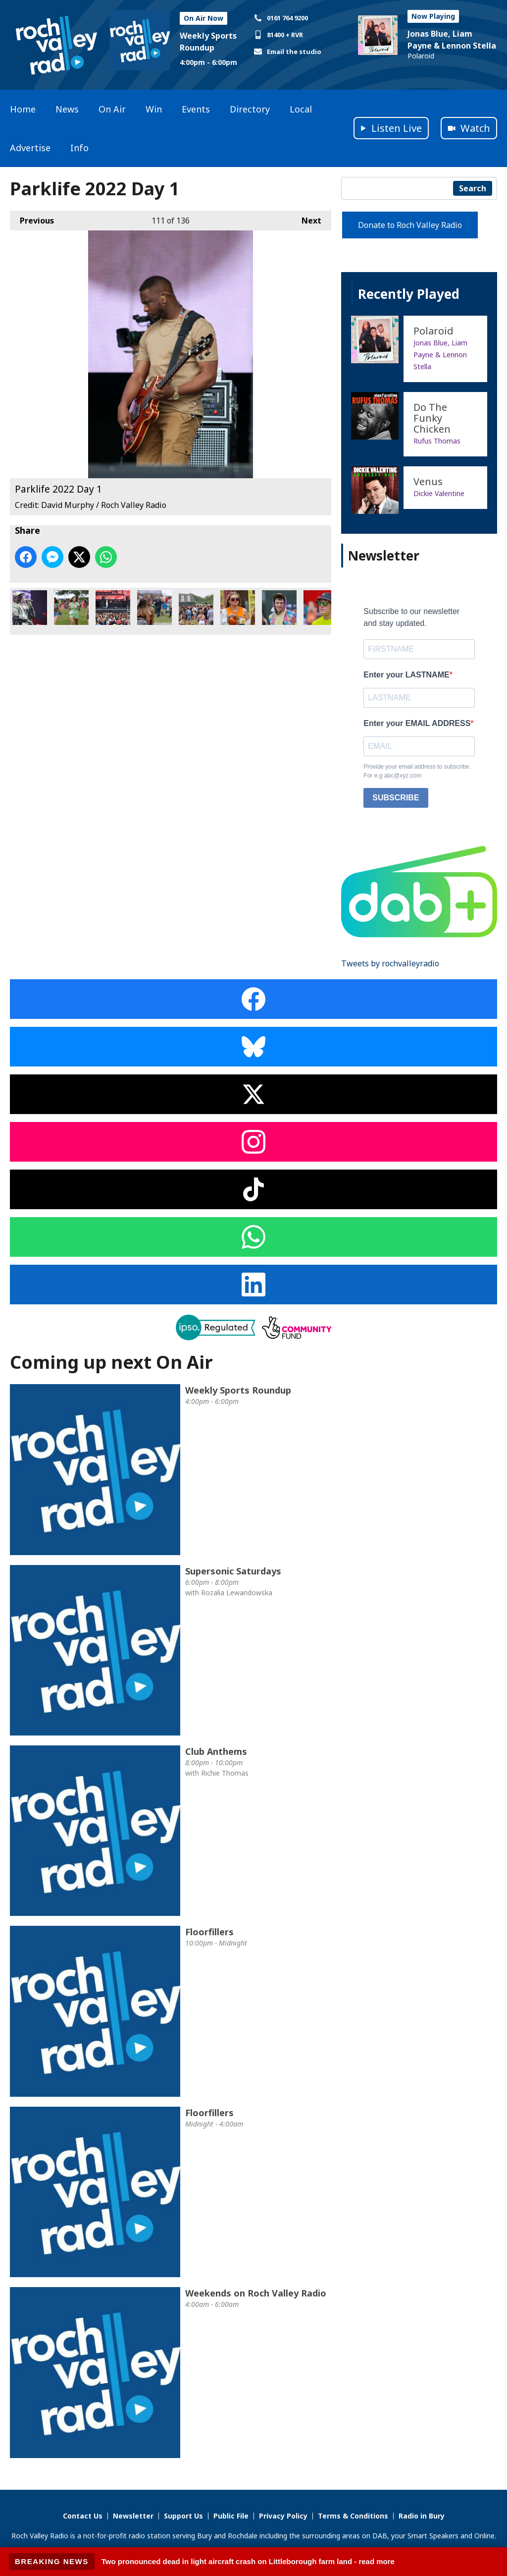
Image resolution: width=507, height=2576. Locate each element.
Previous (32, 218)
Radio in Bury (422, 2515)
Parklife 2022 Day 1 (29, 607)
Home (23, 109)
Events (196, 109)
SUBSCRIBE (395, 797)
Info (79, 148)
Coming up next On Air (111, 1362)
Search (472, 188)
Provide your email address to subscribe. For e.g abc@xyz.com (417, 771)
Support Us (183, 2515)
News (67, 109)
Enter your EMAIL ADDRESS (416, 723)
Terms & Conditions (353, 2515)
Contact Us (82, 2515)
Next (306, 218)
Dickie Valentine (438, 493)
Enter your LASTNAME (406, 675)
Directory (250, 109)
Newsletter (133, 2515)
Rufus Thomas (436, 441)
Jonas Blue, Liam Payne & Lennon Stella (440, 354)
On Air (112, 109)
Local (301, 109)
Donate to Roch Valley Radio (410, 225)
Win (154, 109)
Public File (231, 2515)
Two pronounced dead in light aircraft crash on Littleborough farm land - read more (248, 2561)
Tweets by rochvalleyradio (390, 963)
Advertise (30, 148)
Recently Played (408, 294)
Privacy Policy (283, 2515)
